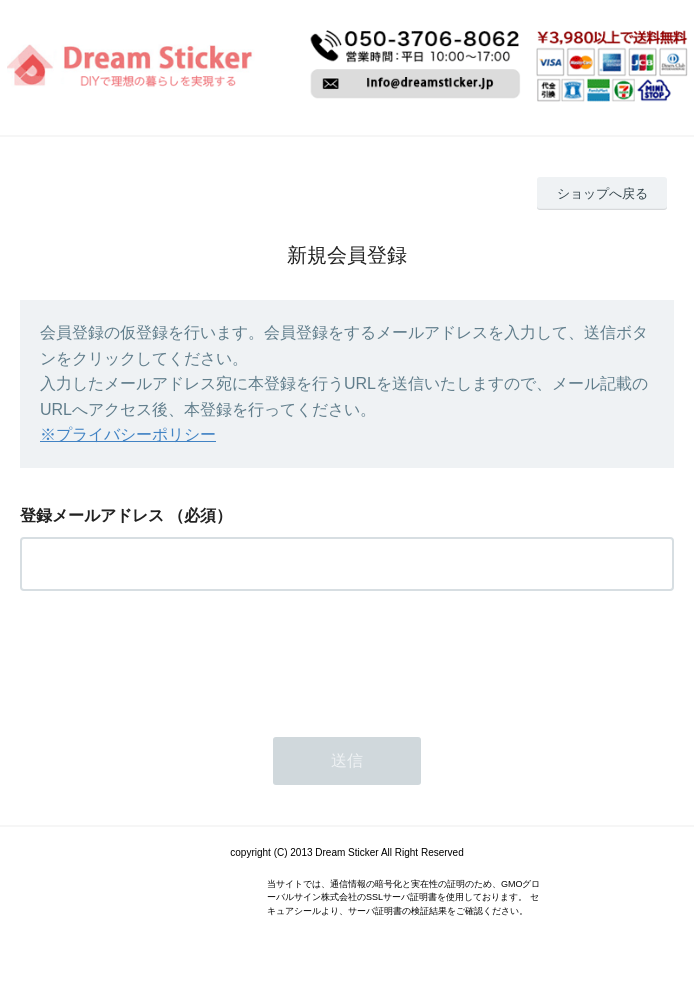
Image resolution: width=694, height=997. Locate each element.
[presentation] (172, 658)
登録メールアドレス (92, 515)
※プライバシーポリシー (128, 434)
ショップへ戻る (602, 193)
